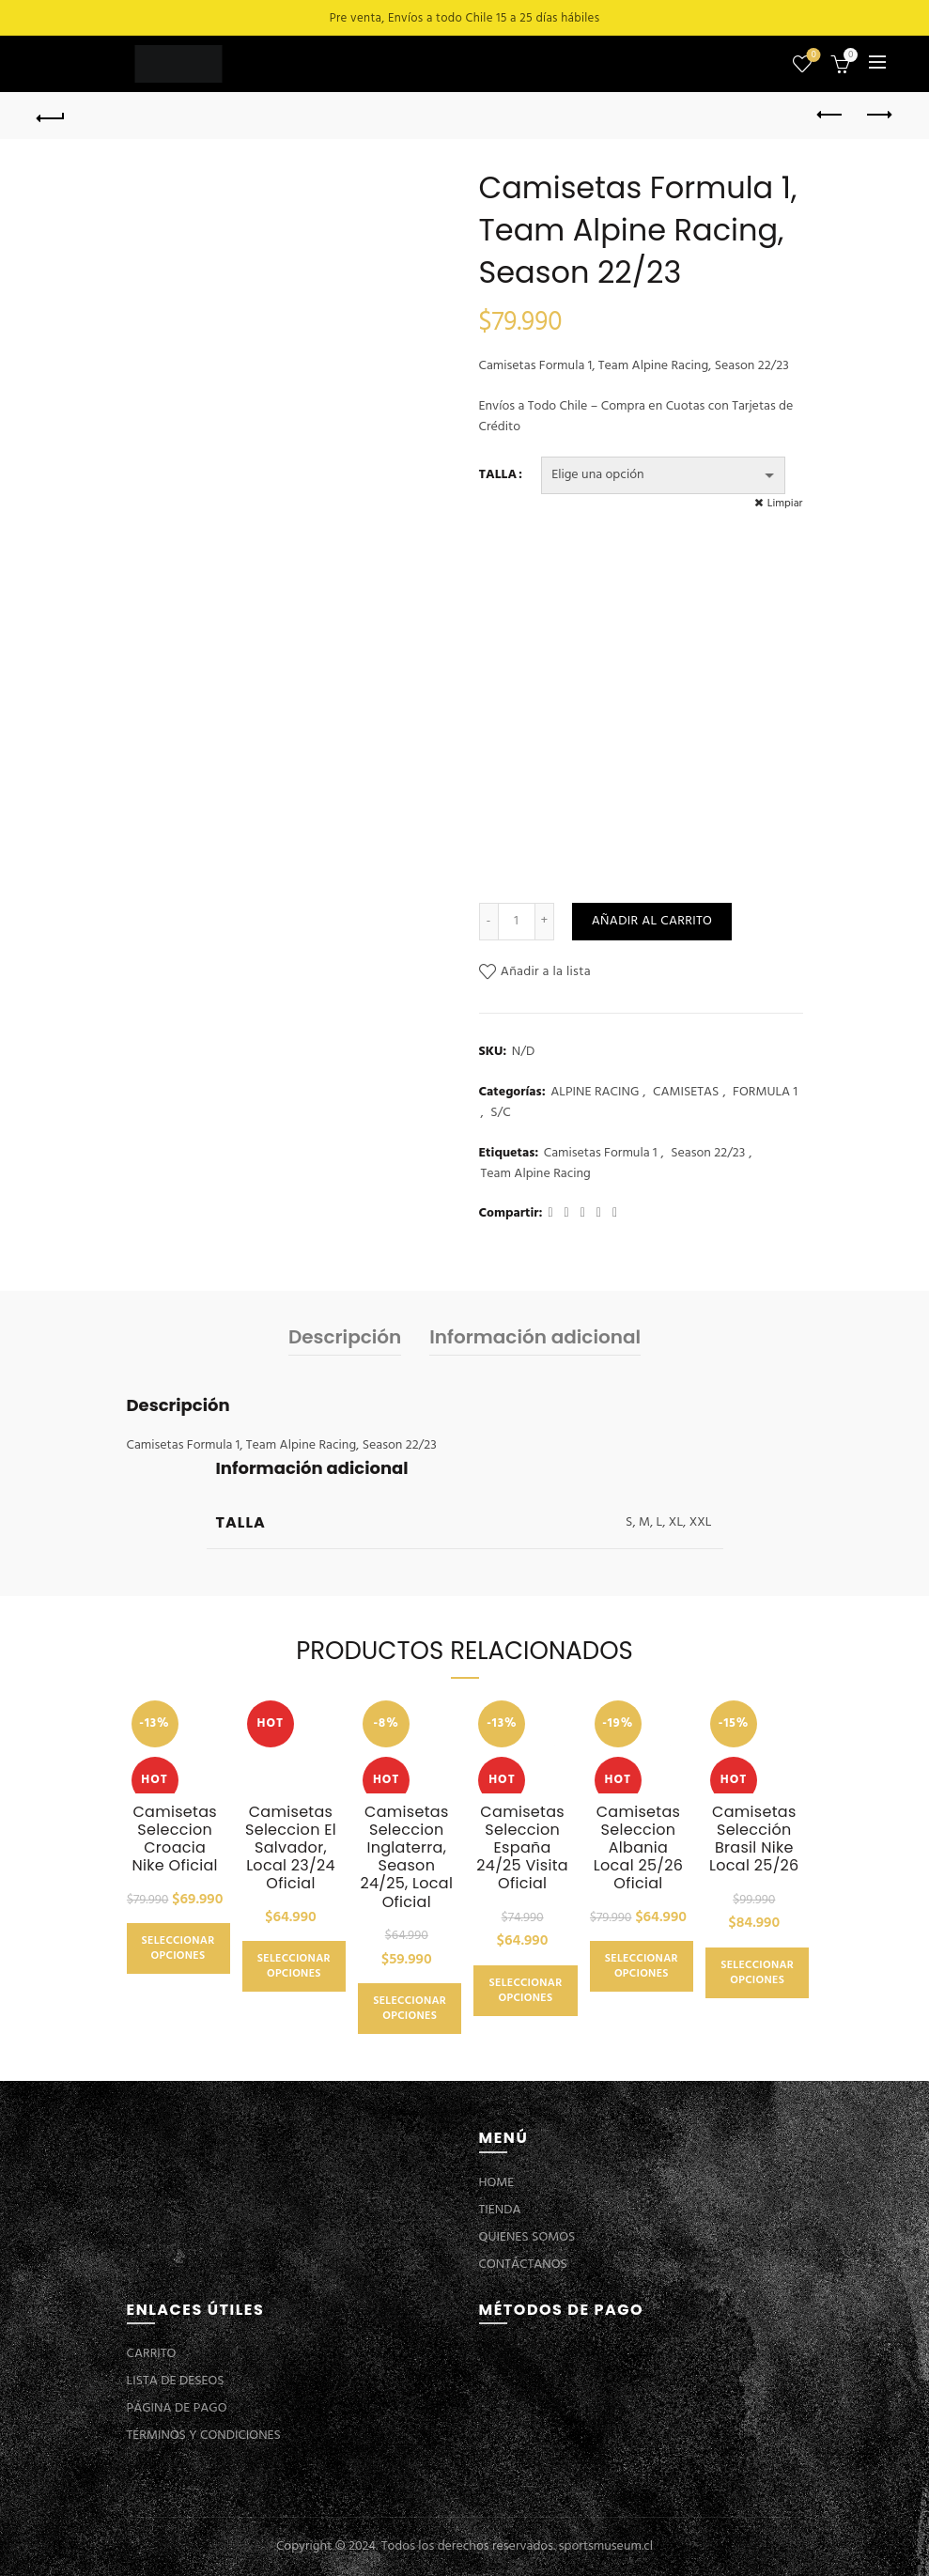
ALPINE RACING (594, 1092)
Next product (878, 115)
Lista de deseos (812, 56)
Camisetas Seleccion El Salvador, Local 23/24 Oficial (290, 1848)
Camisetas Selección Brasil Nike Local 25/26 (753, 1839)
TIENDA (500, 2210)
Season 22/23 (708, 1153)
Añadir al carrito (652, 921)
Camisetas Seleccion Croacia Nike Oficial (174, 1839)
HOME (497, 2183)
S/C (500, 1113)
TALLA (498, 475)
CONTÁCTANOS (523, 2264)
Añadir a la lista (546, 972)
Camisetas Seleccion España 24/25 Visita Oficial (522, 1848)
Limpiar (785, 503)
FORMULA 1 (765, 1092)
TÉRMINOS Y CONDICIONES (204, 2435)
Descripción (344, 1337)
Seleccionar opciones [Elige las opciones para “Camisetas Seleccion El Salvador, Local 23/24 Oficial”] (294, 1966)
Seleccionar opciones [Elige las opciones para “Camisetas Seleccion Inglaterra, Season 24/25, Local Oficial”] (409, 2008)
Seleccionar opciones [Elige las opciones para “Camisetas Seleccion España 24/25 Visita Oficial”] (525, 1991)
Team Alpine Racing (536, 1174)
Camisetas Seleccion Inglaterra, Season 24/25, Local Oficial (406, 1857)
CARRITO (152, 2354)
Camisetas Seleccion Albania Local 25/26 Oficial (638, 1848)
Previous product (831, 115)
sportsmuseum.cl (606, 2546)
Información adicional (535, 1337)
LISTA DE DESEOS (176, 2381)
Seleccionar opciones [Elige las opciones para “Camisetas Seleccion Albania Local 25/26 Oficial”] (641, 1966)
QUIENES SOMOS (527, 2237)
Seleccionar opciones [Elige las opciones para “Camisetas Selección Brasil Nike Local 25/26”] (757, 1973)
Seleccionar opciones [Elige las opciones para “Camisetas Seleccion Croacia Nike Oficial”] (178, 1948)
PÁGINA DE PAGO (177, 2408)
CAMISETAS (686, 1092)
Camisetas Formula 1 (601, 1153)
